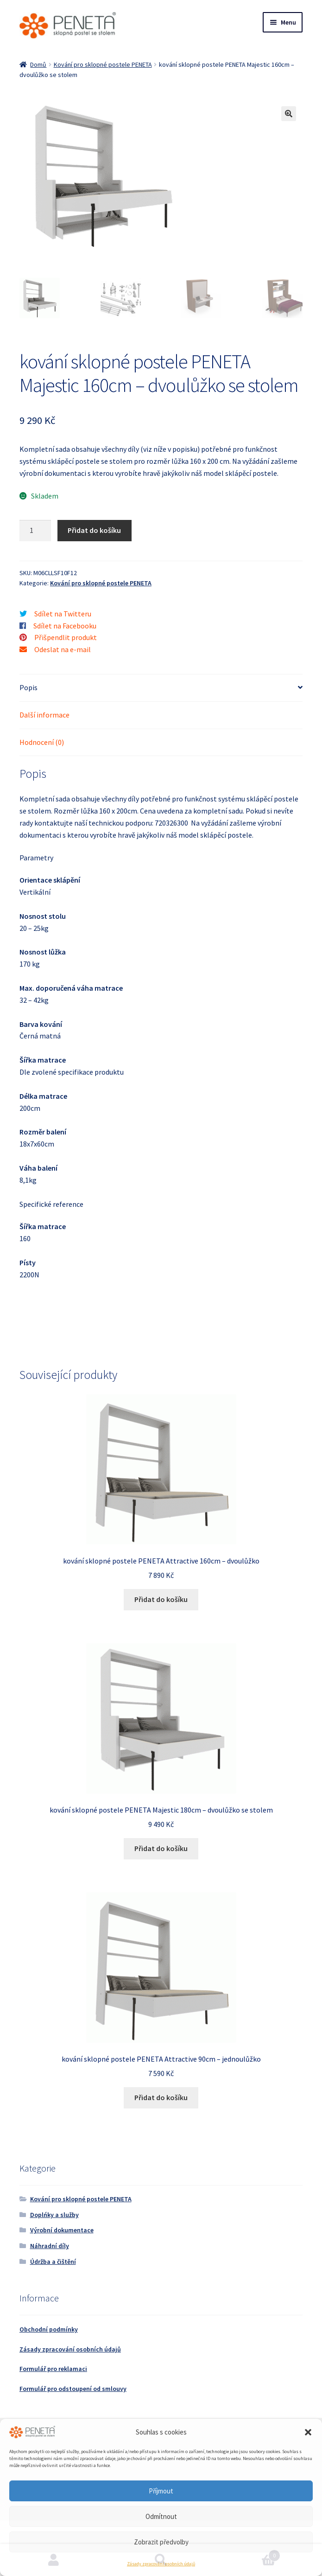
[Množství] (35, 530)
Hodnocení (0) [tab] (41, 742)
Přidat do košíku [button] (161, 1599)
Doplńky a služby (54, 2215)
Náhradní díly (49, 2246)
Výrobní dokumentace (62, 2230)
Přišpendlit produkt (65, 637)
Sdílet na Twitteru (62, 613)
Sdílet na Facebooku (64, 625)
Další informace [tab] (44, 714)
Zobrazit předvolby (161, 2542)
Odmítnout (161, 2516)
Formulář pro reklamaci (53, 2369)
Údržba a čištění (53, 2261)
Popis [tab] (28, 687)
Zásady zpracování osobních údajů (161, 2564)
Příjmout (161, 2490)
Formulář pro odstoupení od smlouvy (72, 2388)
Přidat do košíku (94, 530)
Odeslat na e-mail (62, 649)
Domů (38, 64)
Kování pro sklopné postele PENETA (103, 64)
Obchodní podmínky (48, 2329)
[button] (308, 2432)
